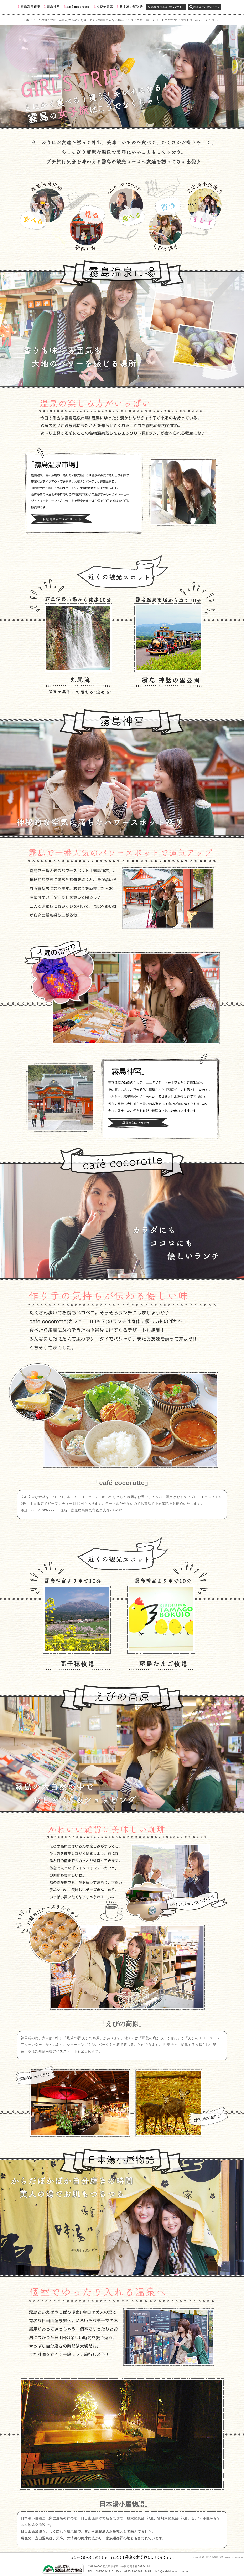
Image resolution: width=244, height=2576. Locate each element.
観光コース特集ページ (206, 6)
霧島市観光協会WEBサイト (168, 6)
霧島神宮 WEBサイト (141, 1123)
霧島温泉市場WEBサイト (64, 519)
